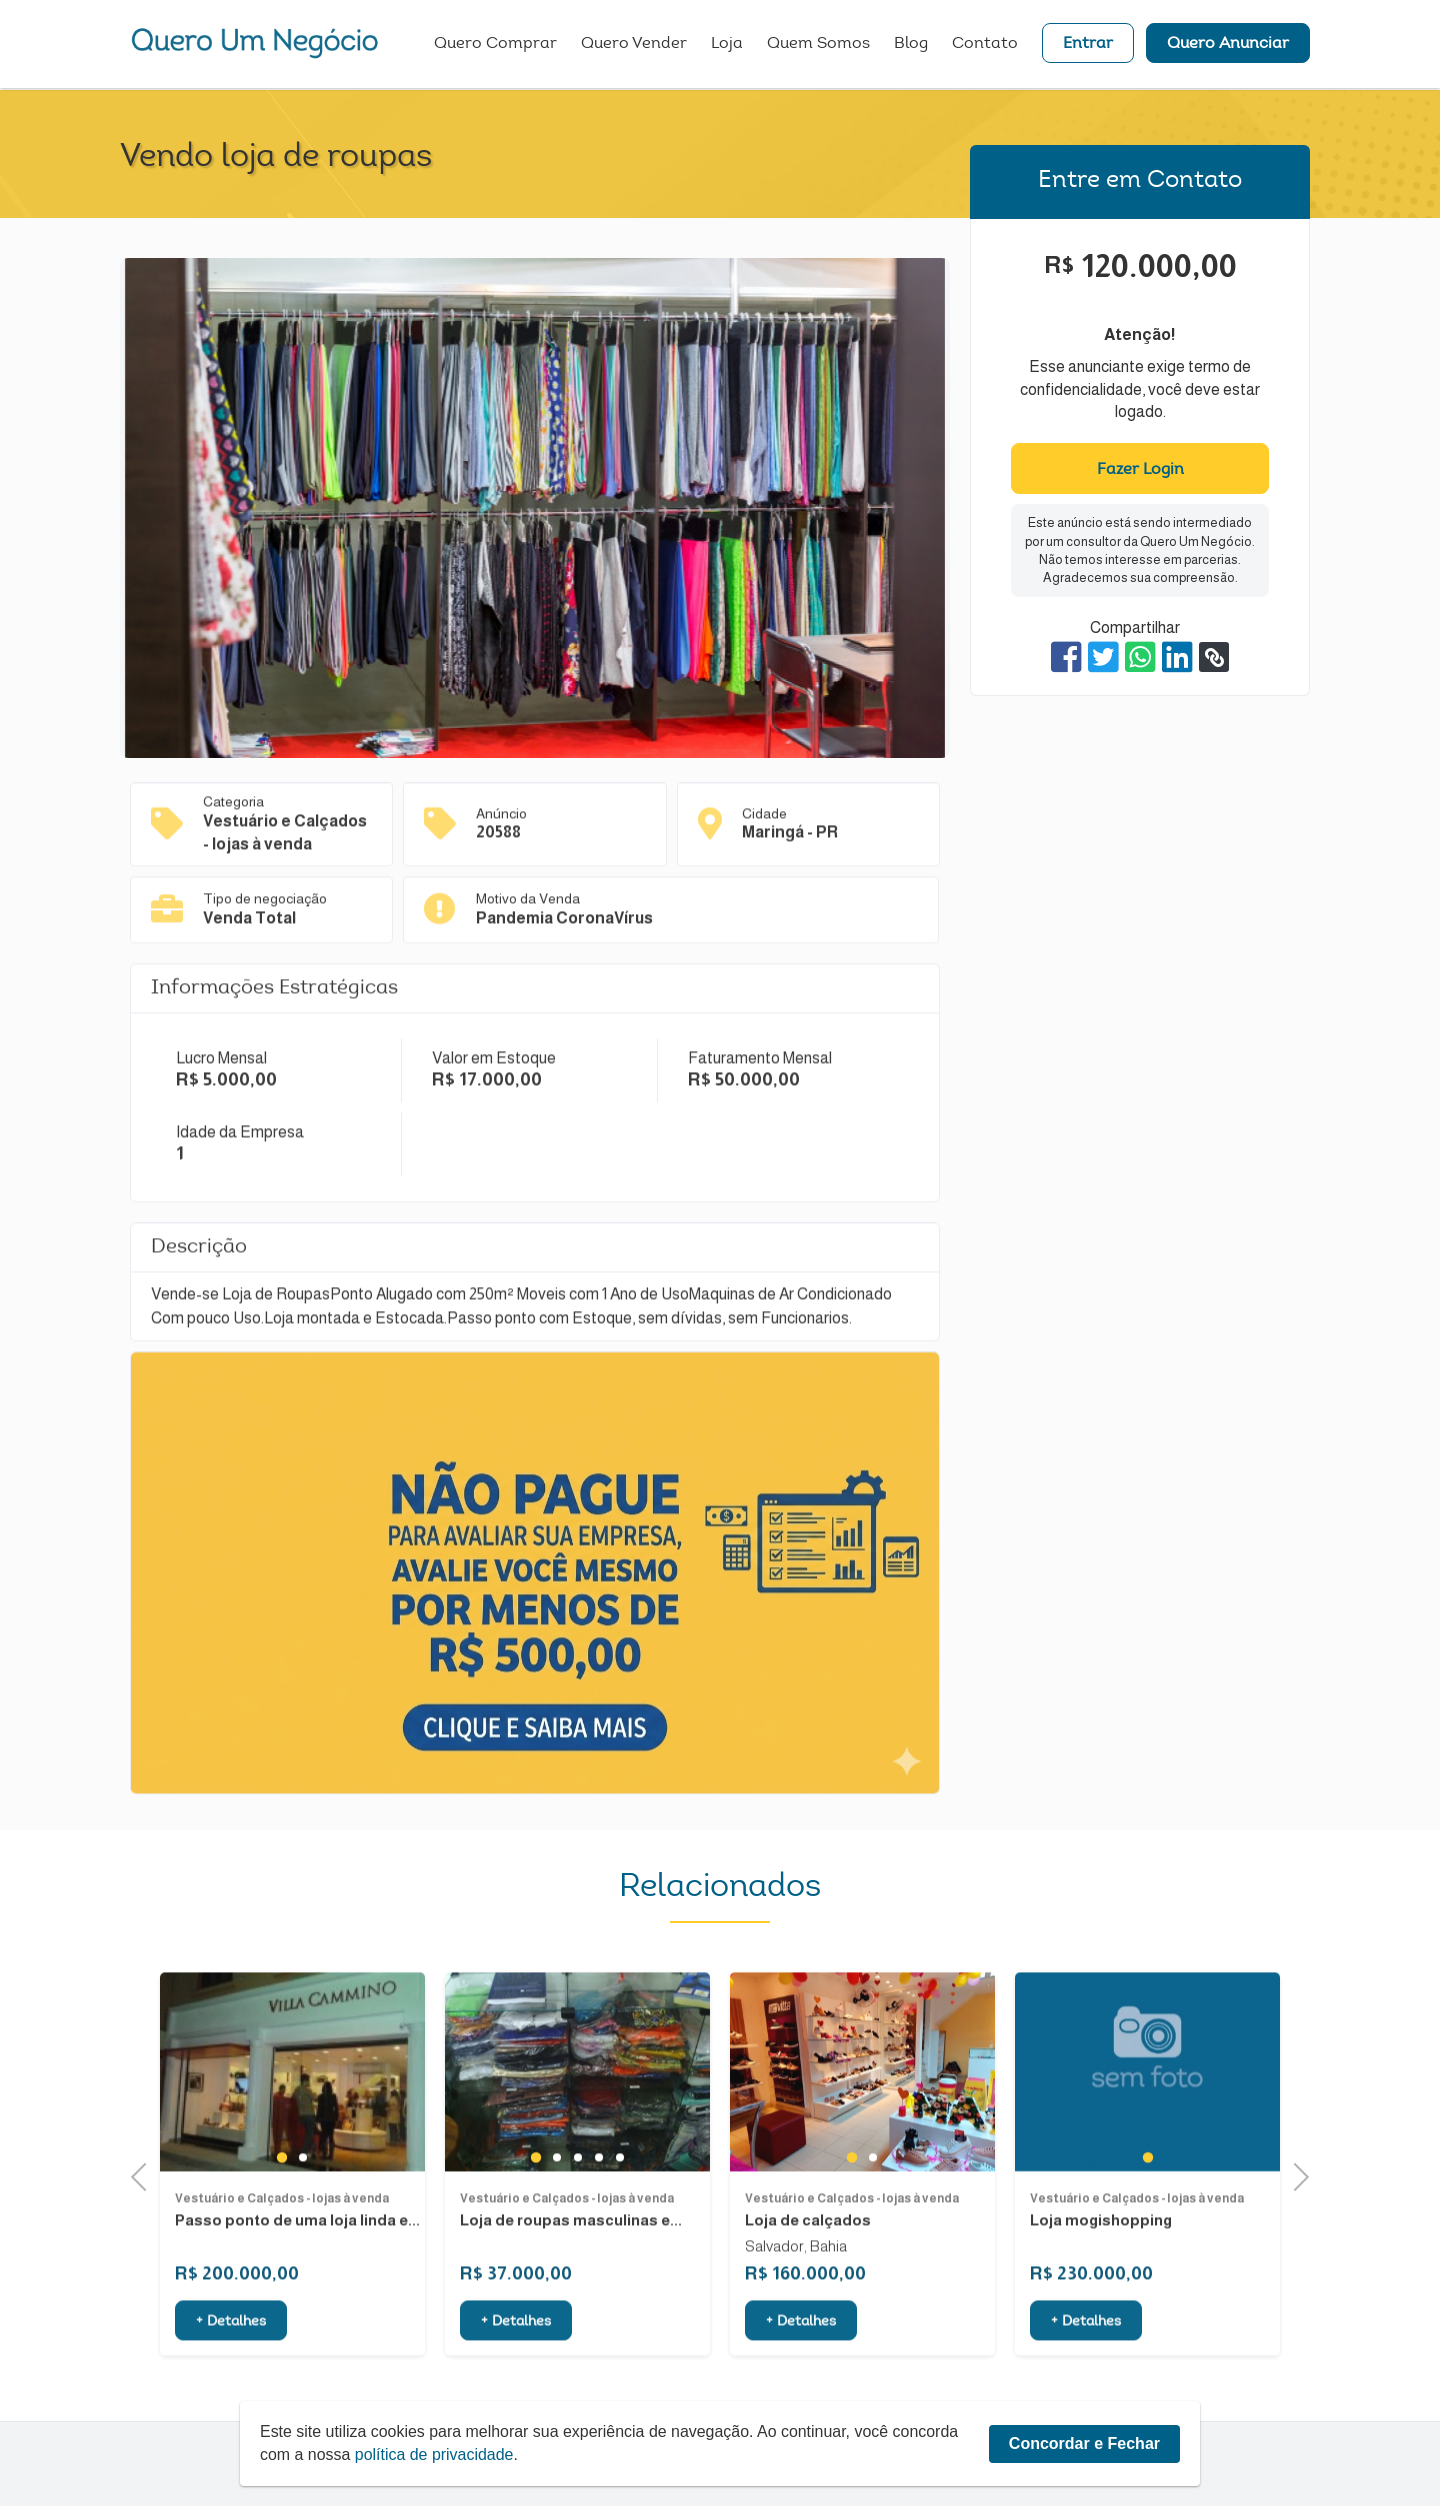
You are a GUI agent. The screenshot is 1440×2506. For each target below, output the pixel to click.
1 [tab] (282, 2240)
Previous (145, 2174)
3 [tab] (577, 2240)
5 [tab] (619, 2240)
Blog (911, 45)
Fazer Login (1140, 470)
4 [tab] (598, 2240)
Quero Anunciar (1228, 45)
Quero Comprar (495, 45)
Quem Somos (818, 45)
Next (1294, 2174)
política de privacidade (434, 2454)
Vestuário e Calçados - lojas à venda (282, 2282)
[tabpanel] (292, 2155)
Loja (727, 45)
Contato (985, 45)
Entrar (1088, 45)
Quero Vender (634, 45)
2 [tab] (302, 2240)
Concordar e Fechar (1084, 2443)
